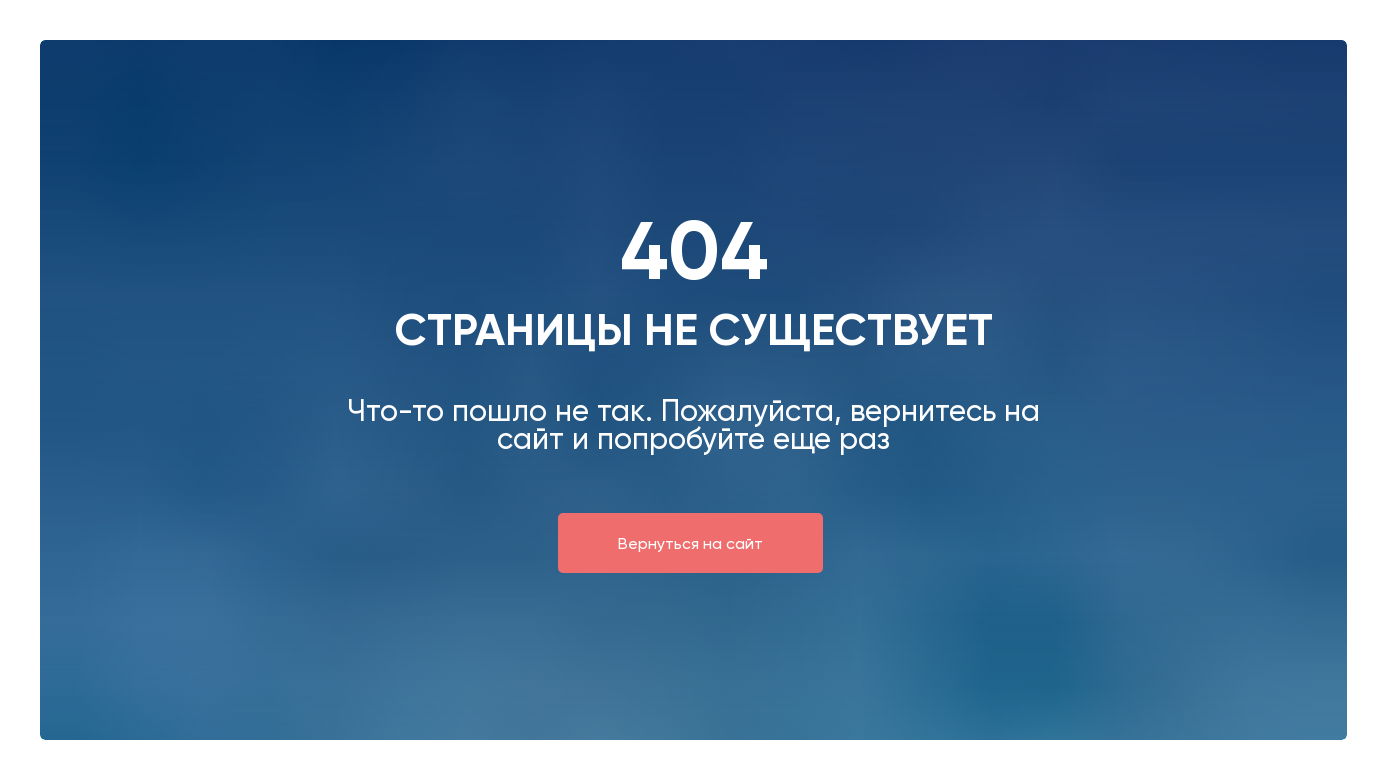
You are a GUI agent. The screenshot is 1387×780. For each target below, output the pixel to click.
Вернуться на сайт (690, 543)
